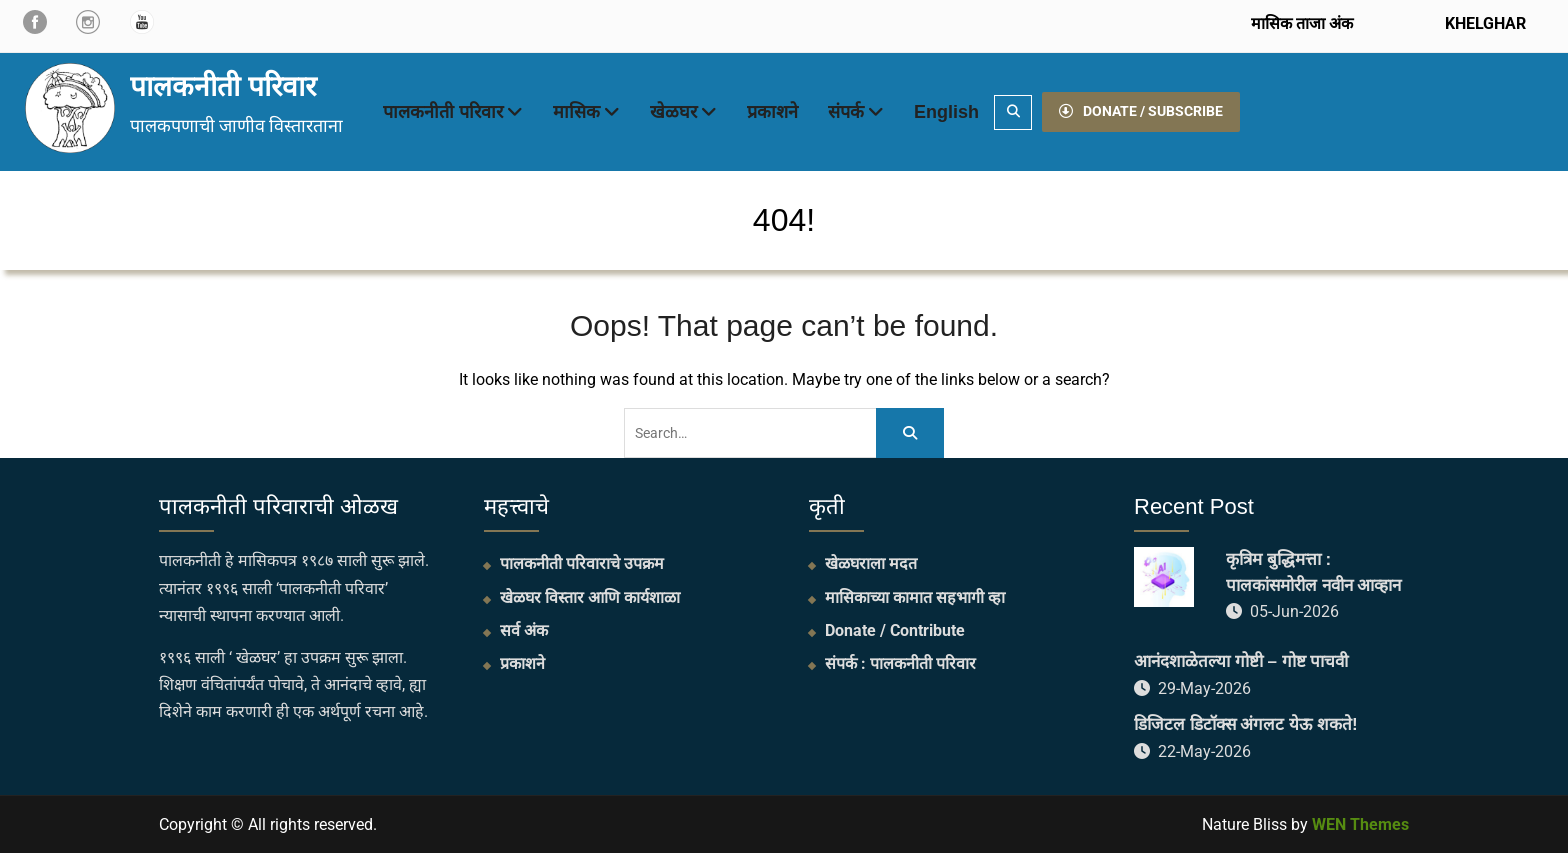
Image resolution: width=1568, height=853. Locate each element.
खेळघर (673, 112)
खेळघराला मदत (871, 563)
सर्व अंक (524, 630)
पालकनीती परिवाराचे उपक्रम (582, 563)
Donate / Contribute (895, 630)
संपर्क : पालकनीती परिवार (900, 663)
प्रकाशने (772, 112)
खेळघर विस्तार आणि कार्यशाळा (590, 597)
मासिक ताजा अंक (1302, 23)
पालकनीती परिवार (223, 86)
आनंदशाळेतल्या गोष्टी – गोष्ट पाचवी (1241, 661)
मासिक (576, 112)
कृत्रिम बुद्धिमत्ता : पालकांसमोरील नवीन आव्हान (1313, 572)
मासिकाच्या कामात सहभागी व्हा (915, 597)
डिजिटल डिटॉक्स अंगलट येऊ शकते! (1246, 724)
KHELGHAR (1483, 23)
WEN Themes (1360, 824)
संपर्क (846, 112)
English (946, 112)
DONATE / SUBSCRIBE (1141, 111)
